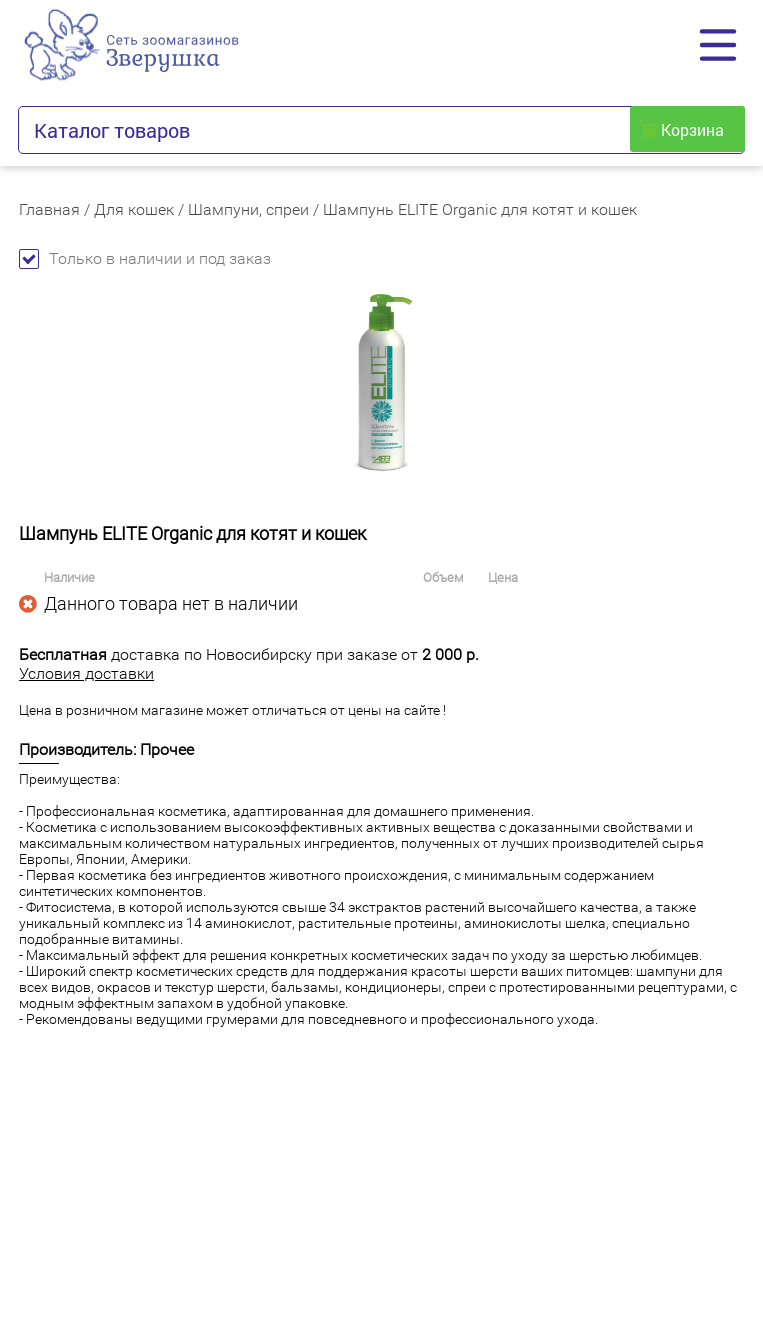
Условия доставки (86, 673)
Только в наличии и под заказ (145, 258)
